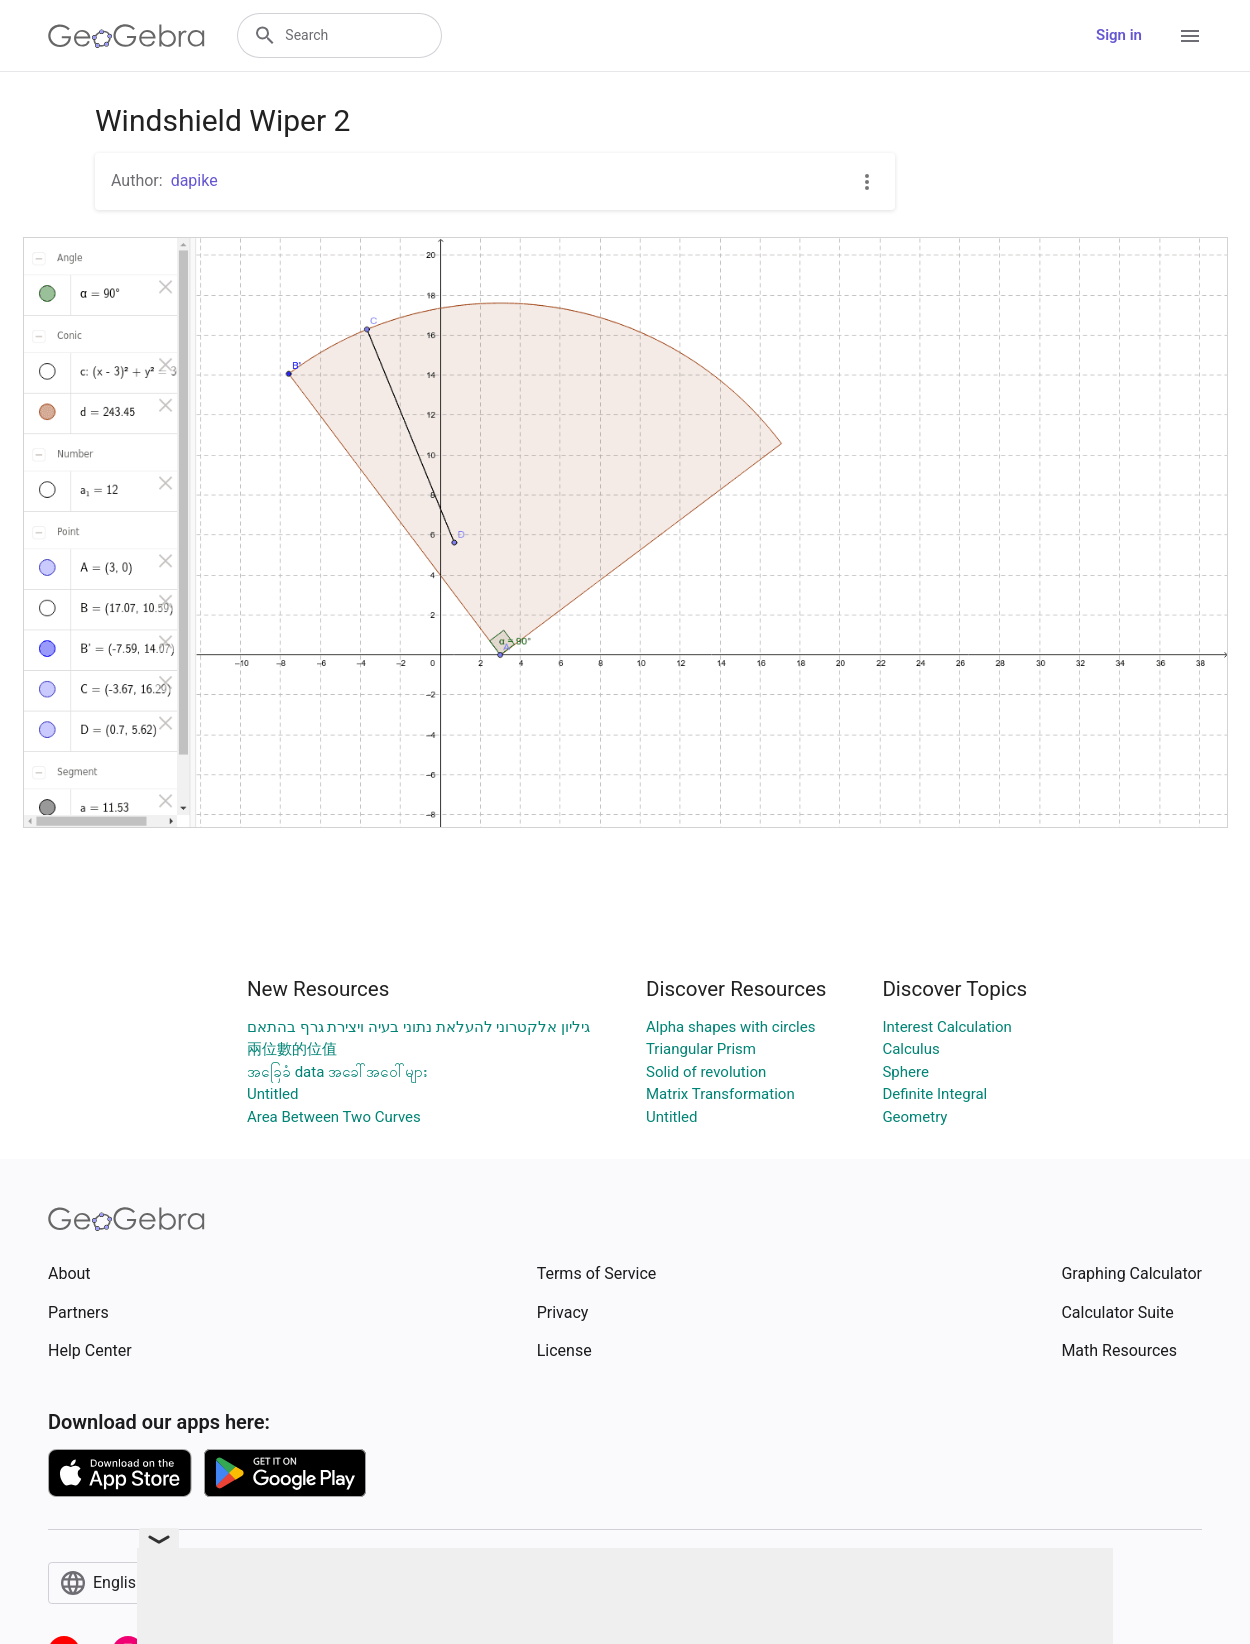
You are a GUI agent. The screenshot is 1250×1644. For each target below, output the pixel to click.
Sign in (1119, 35)
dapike (194, 180)
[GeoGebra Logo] (126, 36)
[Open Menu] (1190, 36)
